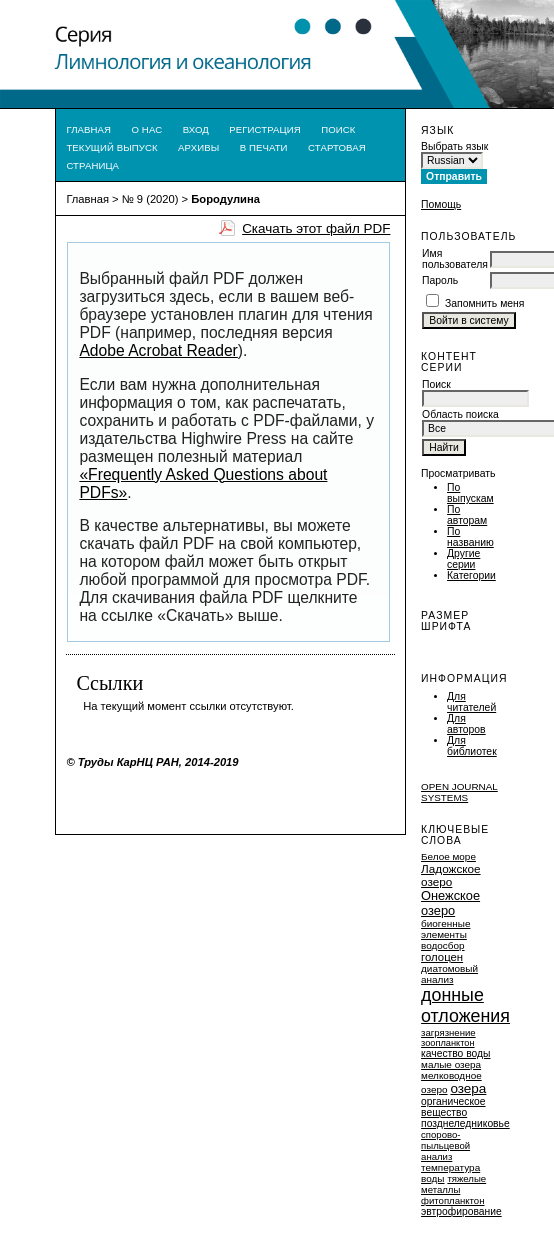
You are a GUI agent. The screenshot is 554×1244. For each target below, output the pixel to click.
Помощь (441, 204)
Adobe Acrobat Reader (158, 350)
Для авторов (466, 724)
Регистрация (265, 129)
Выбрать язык (454, 146)
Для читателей (471, 702)
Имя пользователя (455, 259)
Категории (471, 575)
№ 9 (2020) (150, 199)
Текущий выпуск (111, 147)
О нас (147, 129)
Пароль (440, 280)
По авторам (467, 515)
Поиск (338, 129)
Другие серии (463, 559)
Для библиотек (472, 746)
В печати (264, 147)
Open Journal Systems (459, 792)
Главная (88, 129)
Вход (196, 129)
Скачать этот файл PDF (316, 228)
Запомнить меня (485, 303)
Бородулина (225, 199)
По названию (470, 537)
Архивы (198, 147)
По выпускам (470, 493)
